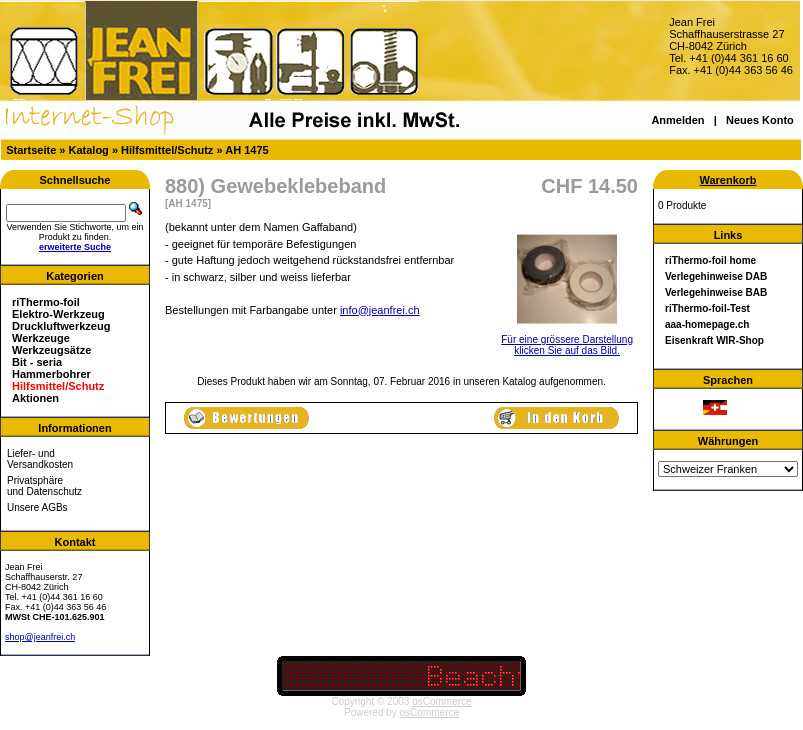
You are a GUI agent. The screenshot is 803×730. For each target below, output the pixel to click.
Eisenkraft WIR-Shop (714, 340)
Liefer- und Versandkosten (40, 459)
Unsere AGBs (37, 507)
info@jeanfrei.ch (380, 310)
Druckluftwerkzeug (61, 326)
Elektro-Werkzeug (58, 314)
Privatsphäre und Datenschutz (44, 486)
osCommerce (441, 701)
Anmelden (677, 120)
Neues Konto (760, 120)
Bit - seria (37, 362)
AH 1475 (246, 150)
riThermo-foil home (710, 260)
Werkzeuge (41, 338)
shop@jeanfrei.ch (40, 637)
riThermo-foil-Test (707, 308)
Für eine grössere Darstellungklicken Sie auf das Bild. (567, 340)
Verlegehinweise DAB (716, 276)
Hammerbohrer (51, 374)
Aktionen (35, 398)
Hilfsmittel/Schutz (167, 150)
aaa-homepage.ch (707, 324)
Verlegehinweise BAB (716, 292)
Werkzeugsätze (51, 350)
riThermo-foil (46, 302)
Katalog (89, 150)
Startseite (31, 150)
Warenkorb (727, 180)
